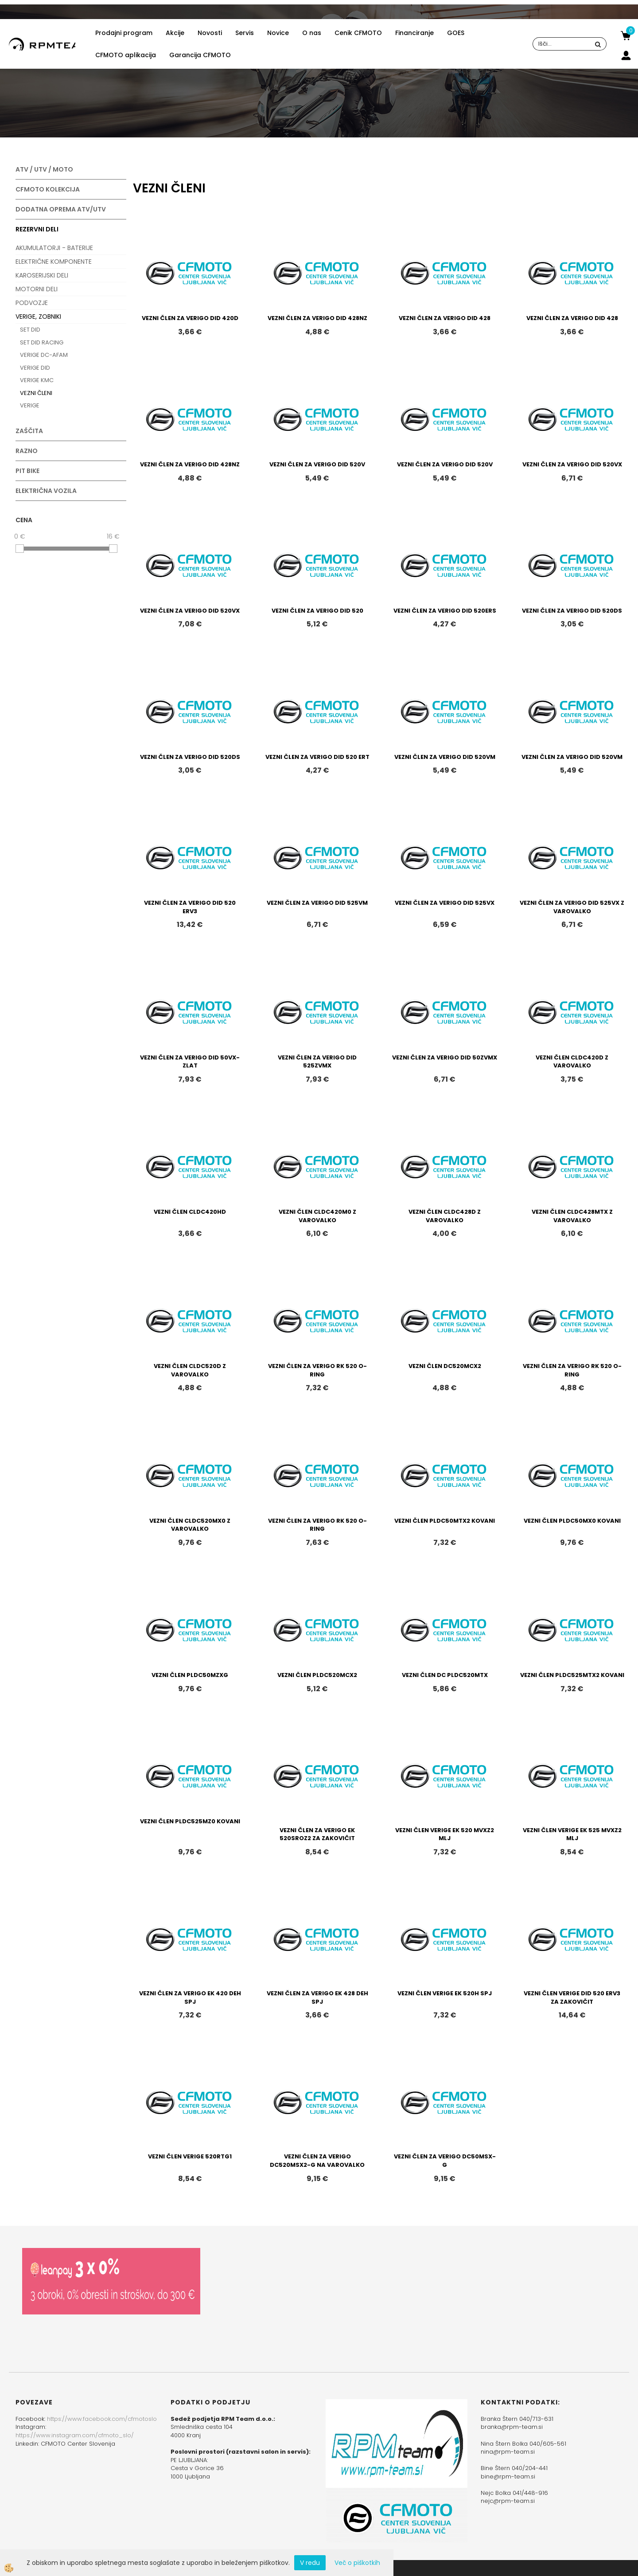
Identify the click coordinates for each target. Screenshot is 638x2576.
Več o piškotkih (357, 2562)
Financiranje (414, 32)
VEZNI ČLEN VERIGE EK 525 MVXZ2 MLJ (572, 1834)
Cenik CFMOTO (358, 32)
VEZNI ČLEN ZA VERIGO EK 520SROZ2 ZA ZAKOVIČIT (317, 1834)
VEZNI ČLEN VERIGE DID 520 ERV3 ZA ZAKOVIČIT (572, 1997)
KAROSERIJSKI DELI (42, 275)
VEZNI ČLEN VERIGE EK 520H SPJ (444, 1993)
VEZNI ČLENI (36, 393)
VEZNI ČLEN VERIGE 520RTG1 (190, 2156)
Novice (278, 32)
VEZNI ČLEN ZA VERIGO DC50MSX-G (445, 2160)
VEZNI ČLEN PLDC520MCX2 (317, 1675)
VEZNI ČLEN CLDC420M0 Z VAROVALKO (317, 1216)
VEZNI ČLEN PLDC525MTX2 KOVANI (572, 1675)
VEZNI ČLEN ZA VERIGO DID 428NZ (317, 318)
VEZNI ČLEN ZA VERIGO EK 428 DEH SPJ (317, 1997)
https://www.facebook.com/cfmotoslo (102, 2419)
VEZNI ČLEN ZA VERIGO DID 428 (444, 318)
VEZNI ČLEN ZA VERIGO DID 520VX (572, 464)
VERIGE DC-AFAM (44, 355)
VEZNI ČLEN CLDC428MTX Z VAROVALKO (572, 1216)
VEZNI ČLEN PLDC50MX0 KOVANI (572, 1521)
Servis (244, 32)
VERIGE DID (35, 368)
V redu (310, 2562)
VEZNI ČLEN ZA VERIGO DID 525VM (317, 903)
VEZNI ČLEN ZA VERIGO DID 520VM (444, 757)
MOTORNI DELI (37, 289)
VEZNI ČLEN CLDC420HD (190, 1212)
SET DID (30, 329)
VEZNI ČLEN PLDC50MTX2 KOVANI (444, 1521)
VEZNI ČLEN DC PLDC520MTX (445, 1675)
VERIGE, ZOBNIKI (38, 316)
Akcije (175, 32)
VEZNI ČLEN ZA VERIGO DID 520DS (572, 610)
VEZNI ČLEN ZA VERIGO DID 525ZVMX (317, 1061)
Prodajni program (123, 32)
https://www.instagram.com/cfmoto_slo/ (75, 2435)
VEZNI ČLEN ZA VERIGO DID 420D (190, 318)
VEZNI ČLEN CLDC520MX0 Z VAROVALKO (189, 1525)
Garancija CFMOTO (200, 55)
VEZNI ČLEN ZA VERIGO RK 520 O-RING (317, 1370)
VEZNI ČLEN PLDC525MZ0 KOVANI (190, 1821)
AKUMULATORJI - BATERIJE (54, 247)
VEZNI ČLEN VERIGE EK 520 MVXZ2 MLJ (444, 1834)
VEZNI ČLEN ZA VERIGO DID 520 (317, 610)
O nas (311, 32)
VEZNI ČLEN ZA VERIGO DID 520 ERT (317, 757)
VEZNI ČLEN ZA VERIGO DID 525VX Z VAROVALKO (572, 907)
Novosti (210, 32)
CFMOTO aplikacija (125, 55)
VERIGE (29, 405)
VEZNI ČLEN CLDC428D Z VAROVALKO (444, 1216)
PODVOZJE (32, 302)
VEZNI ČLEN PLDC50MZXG (190, 1675)
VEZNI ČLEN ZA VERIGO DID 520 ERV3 (190, 907)
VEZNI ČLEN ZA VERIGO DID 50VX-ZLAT (190, 1061)
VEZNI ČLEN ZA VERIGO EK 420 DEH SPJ (190, 1997)
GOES (455, 32)
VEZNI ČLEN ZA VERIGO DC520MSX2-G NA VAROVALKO (317, 2160)
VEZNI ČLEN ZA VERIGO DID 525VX (444, 903)
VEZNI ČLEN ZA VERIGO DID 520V (317, 464)
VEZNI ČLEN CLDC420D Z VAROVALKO (572, 1061)
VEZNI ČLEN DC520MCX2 (444, 1366)
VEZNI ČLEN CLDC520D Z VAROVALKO (190, 1370)
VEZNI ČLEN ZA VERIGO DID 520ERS (444, 610)
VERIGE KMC (37, 380)
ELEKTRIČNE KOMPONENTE (54, 261)
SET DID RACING (41, 342)
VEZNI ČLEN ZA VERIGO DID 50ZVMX (444, 1057)
